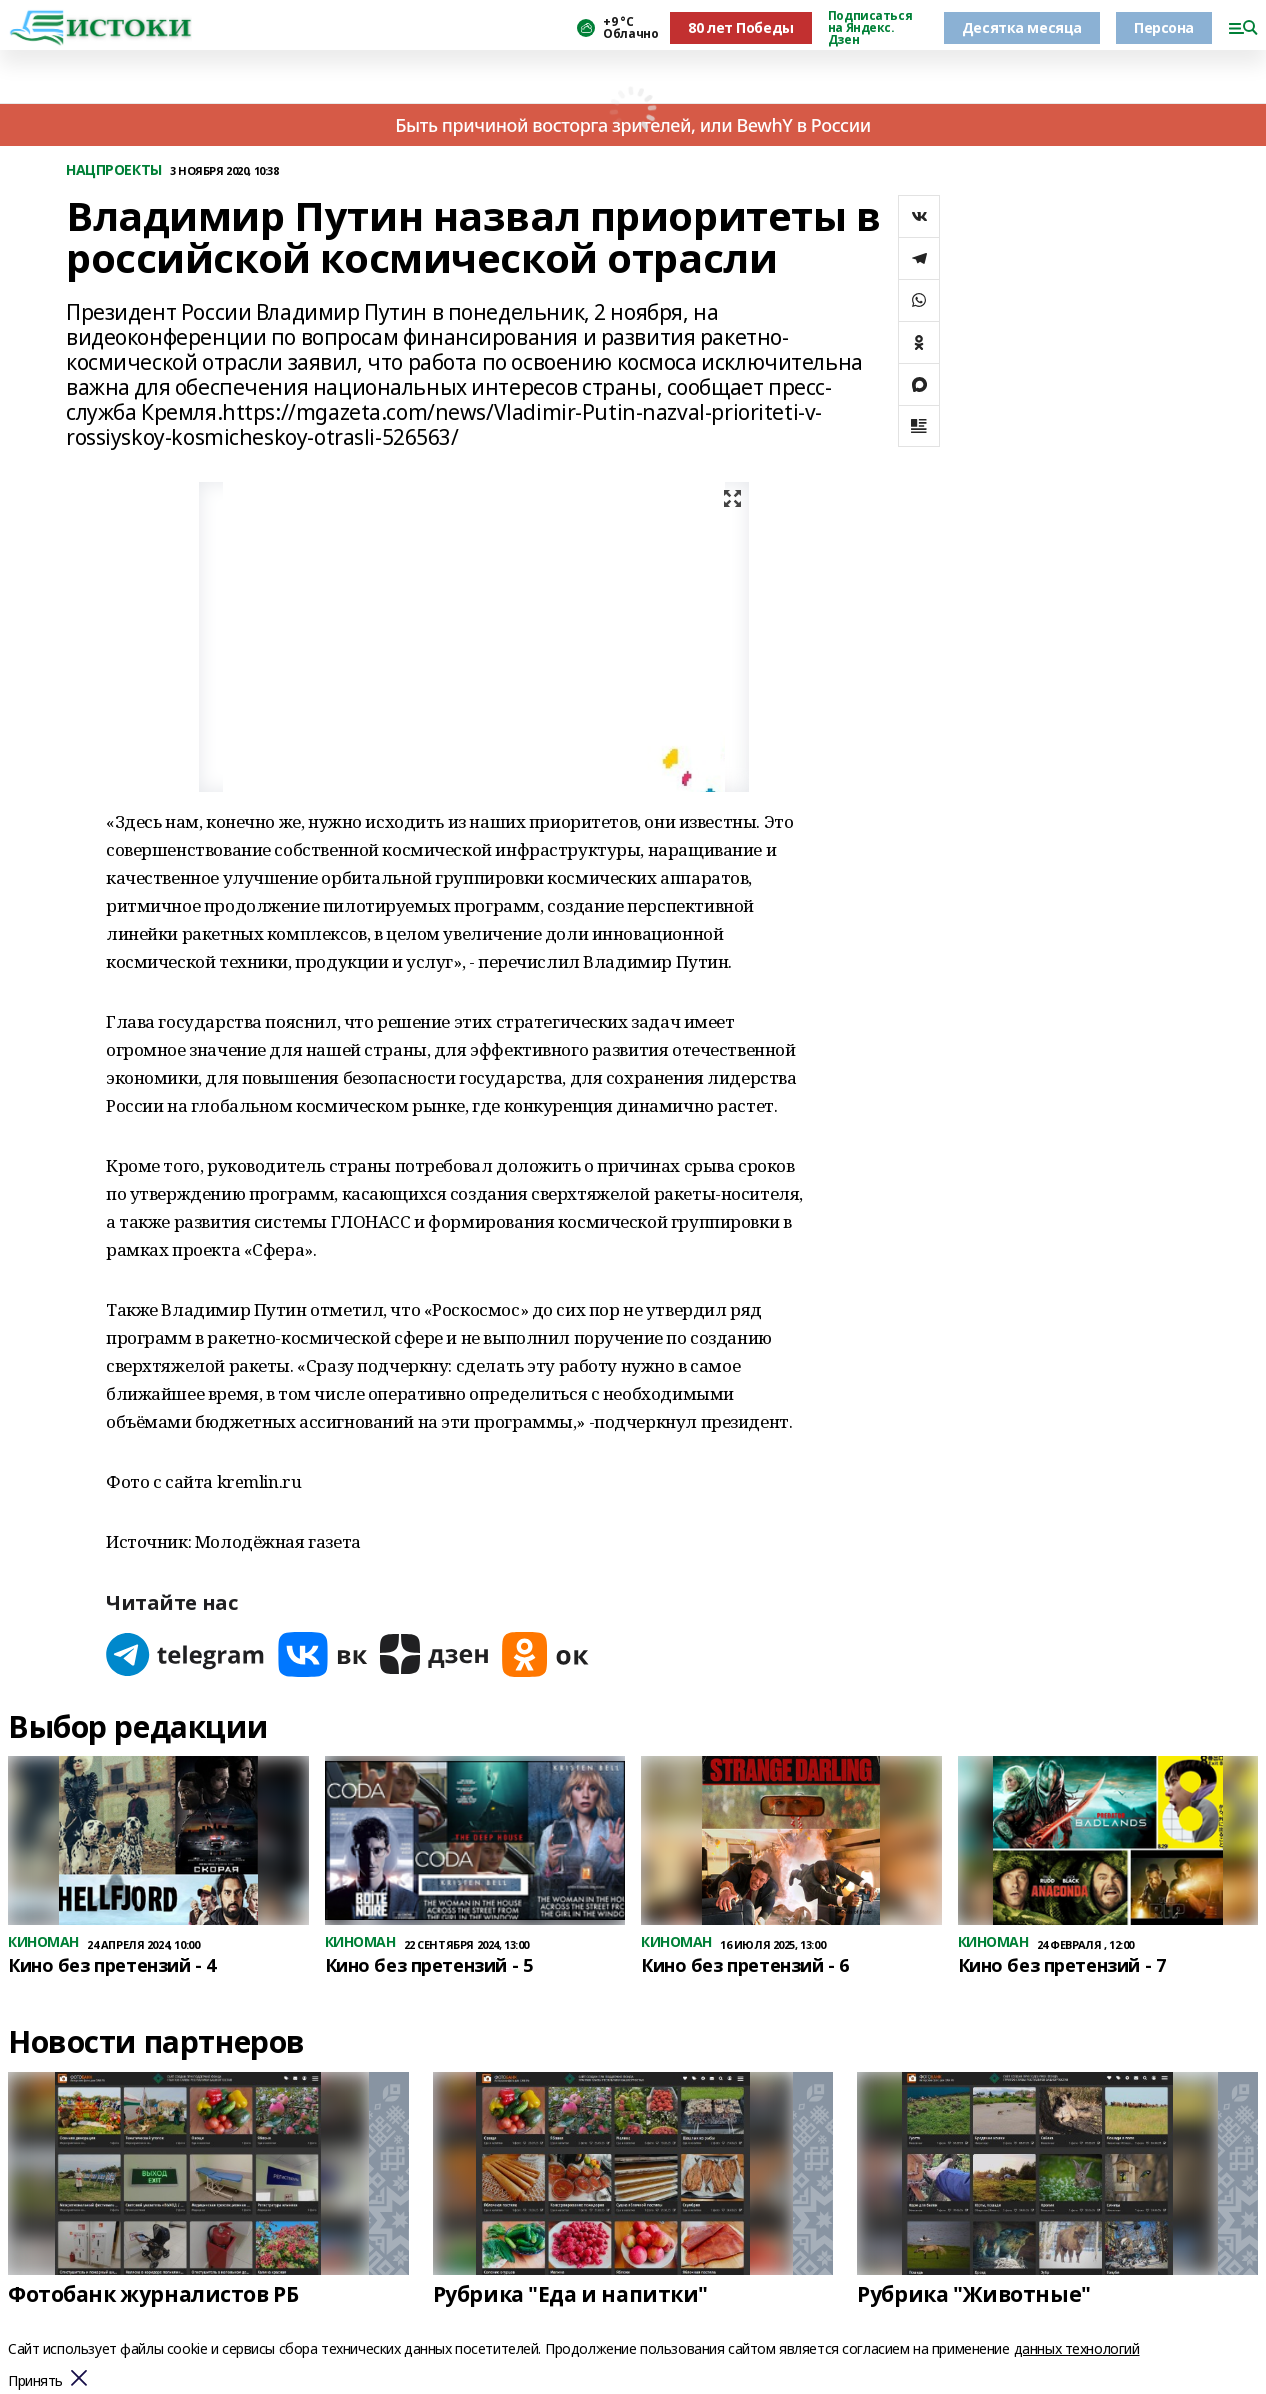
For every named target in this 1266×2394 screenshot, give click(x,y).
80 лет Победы (741, 27)
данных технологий (1077, 2348)
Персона (1164, 27)
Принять (35, 2381)
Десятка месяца (1022, 27)
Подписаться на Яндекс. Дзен (870, 28)
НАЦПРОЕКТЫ (114, 170)
